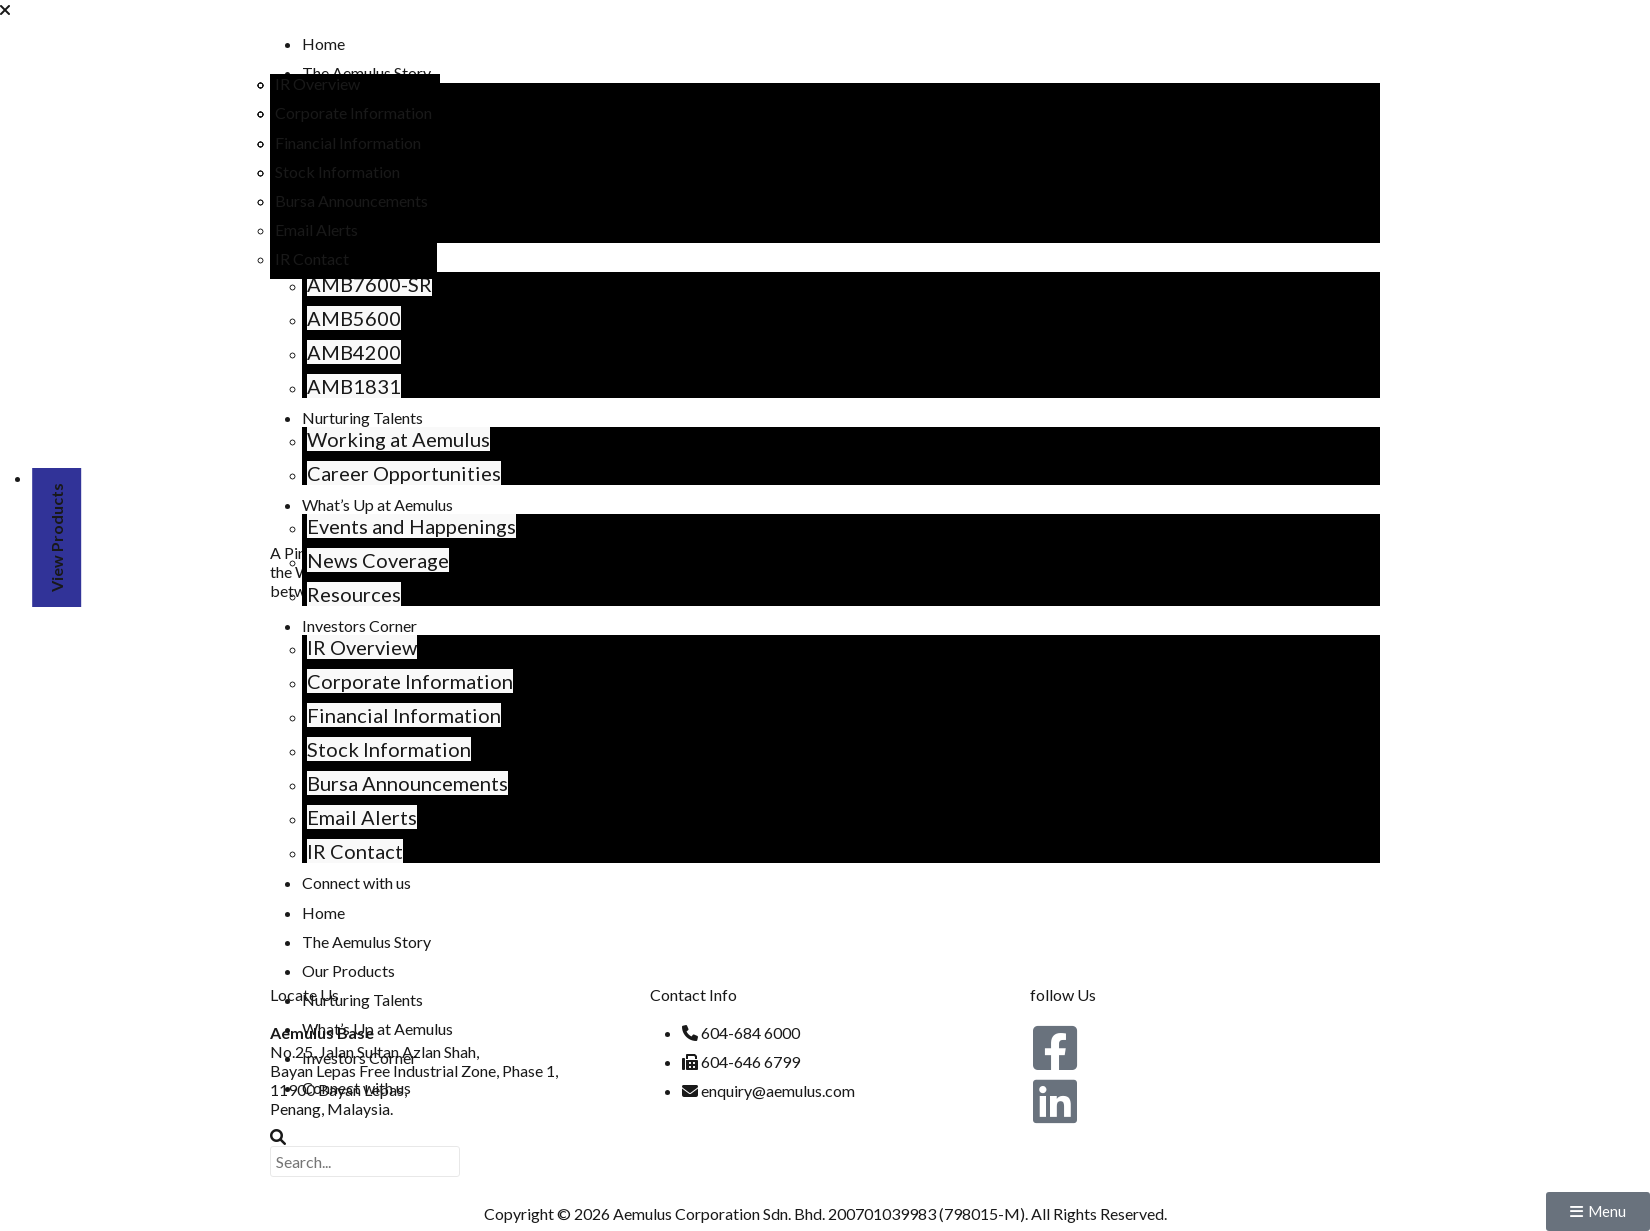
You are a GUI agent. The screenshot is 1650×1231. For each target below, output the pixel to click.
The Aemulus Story (349, 72)
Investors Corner (342, 625)
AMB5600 (337, 318)
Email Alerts (345, 817)
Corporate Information (393, 681)
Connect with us (339, 882)
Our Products (331, 970)
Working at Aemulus (381, 439)
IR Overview (345, 647)
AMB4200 (337, 352)
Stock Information (372, 749)
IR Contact (338, 851)
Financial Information (387, 715)
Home (306, 43)
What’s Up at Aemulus (360, 1028)
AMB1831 (337, 386)
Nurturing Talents (345, 417)
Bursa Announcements (390, 783)
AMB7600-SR (352, 284)
